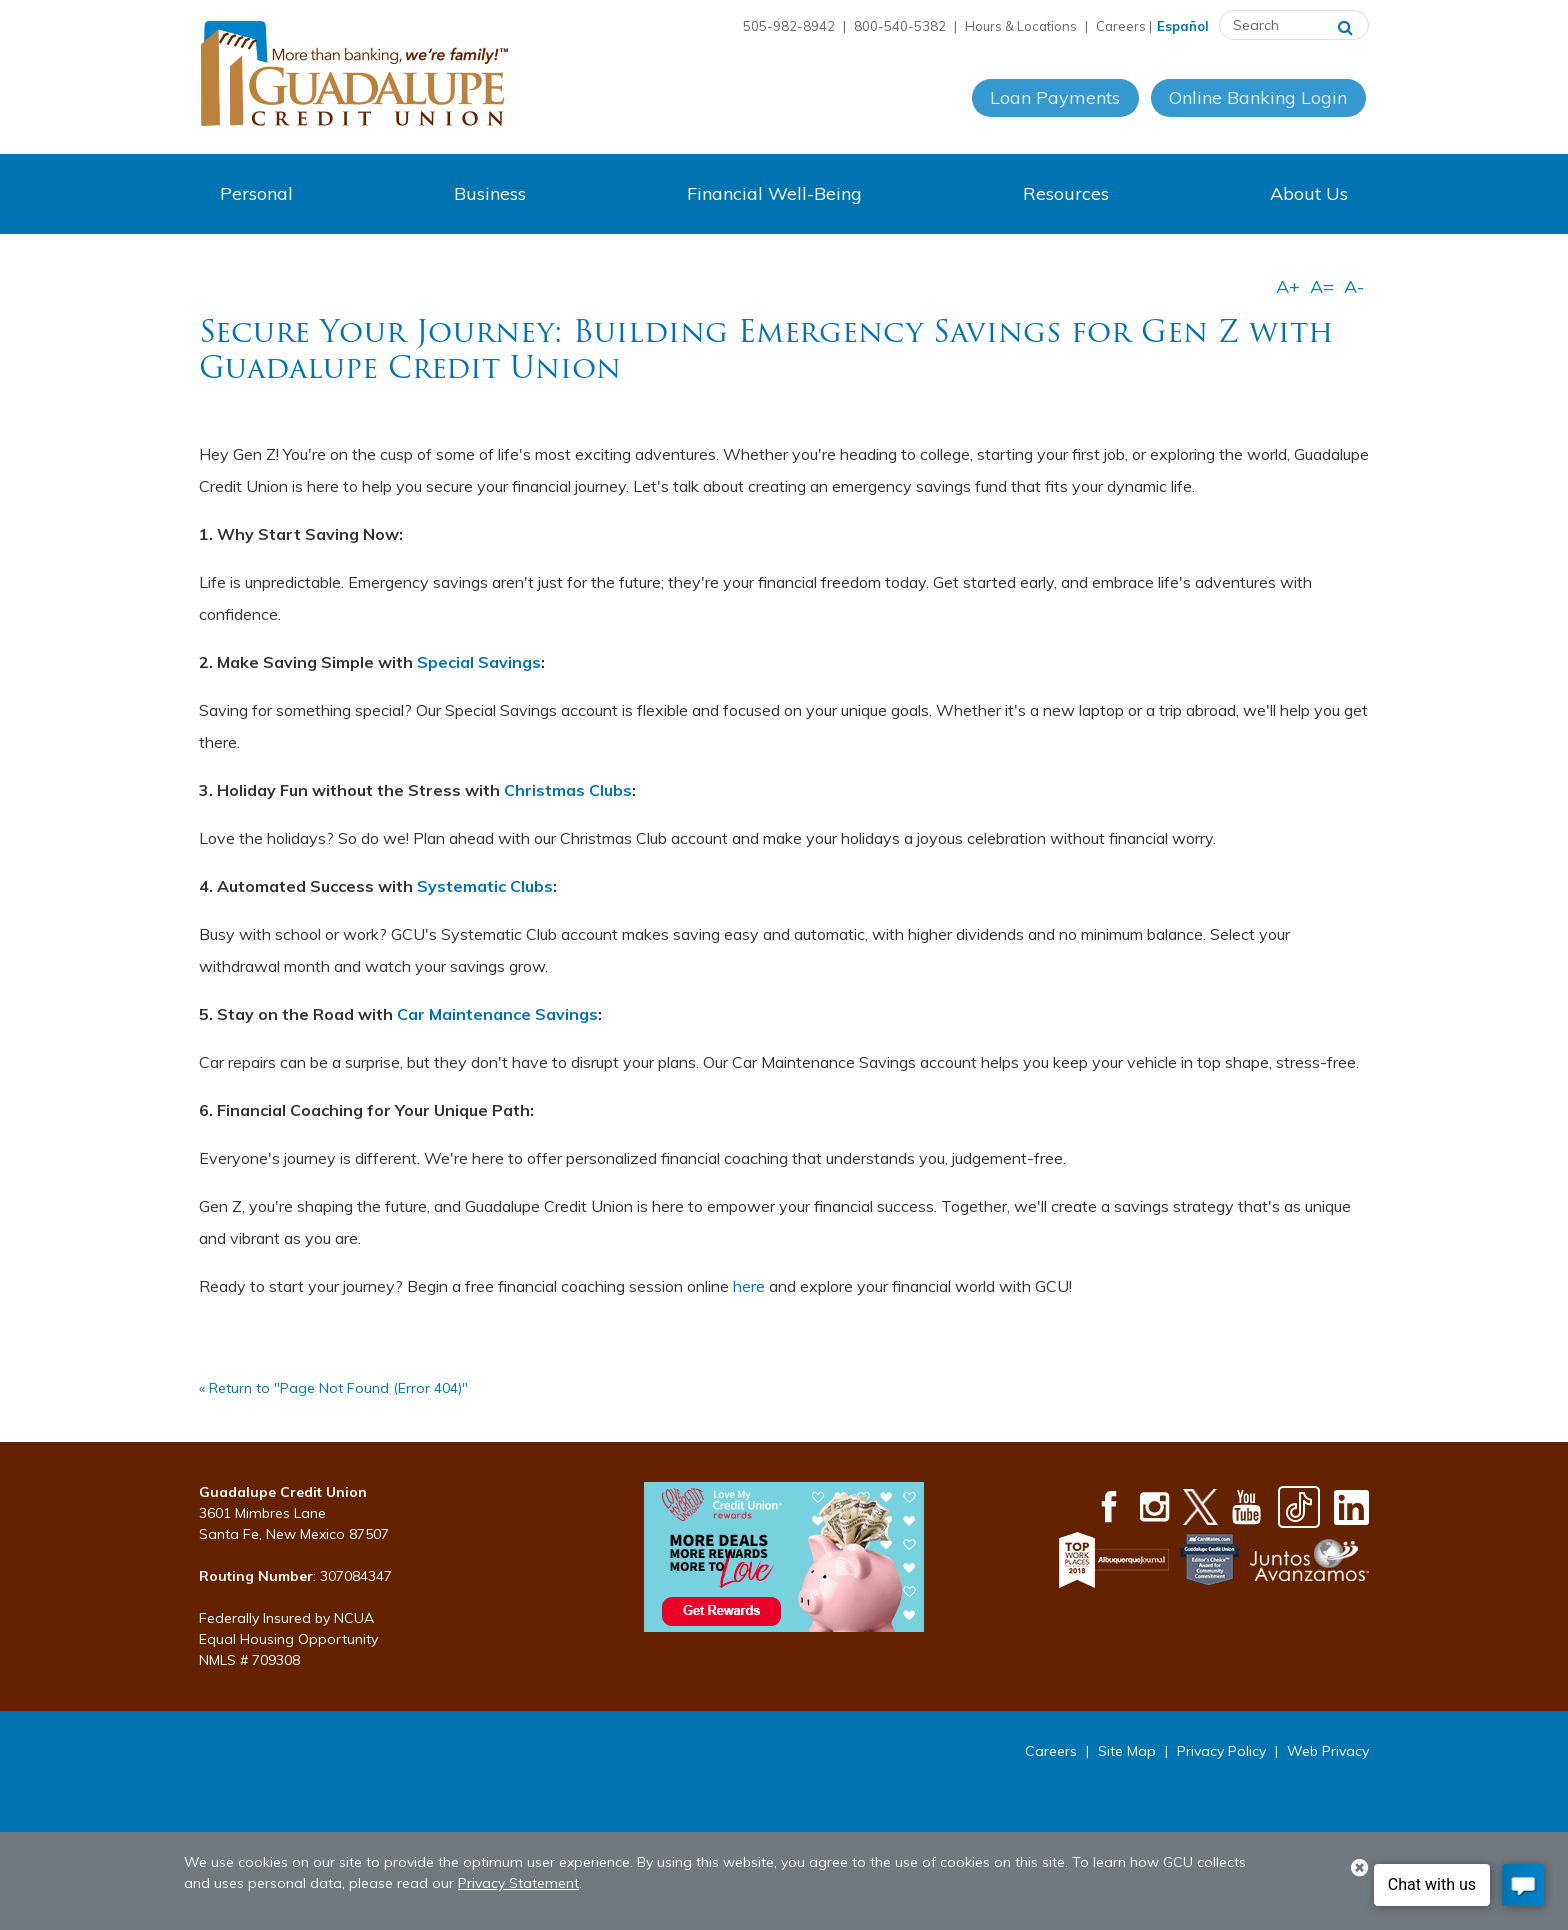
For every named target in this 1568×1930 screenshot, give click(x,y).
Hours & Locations (1021, 26)
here (749, 1286)
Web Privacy (1328, 1751)
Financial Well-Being (774, 193)
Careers (1121, 26)
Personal (256, 193)
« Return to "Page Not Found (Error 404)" (333, 1388)
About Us (1309, 193)
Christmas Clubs (568, 790)
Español (1183, 26)
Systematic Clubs (485, 886)
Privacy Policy (1221, 1751)
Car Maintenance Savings (497, 1014)
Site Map (1127, 1751)
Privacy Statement (518, 1883)
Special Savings (479, 662)
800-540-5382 (900, 26)
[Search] (1345, 25)
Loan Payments (1054, 108)
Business (490, 193)
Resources (1066, 193)
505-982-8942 (789, 26)
